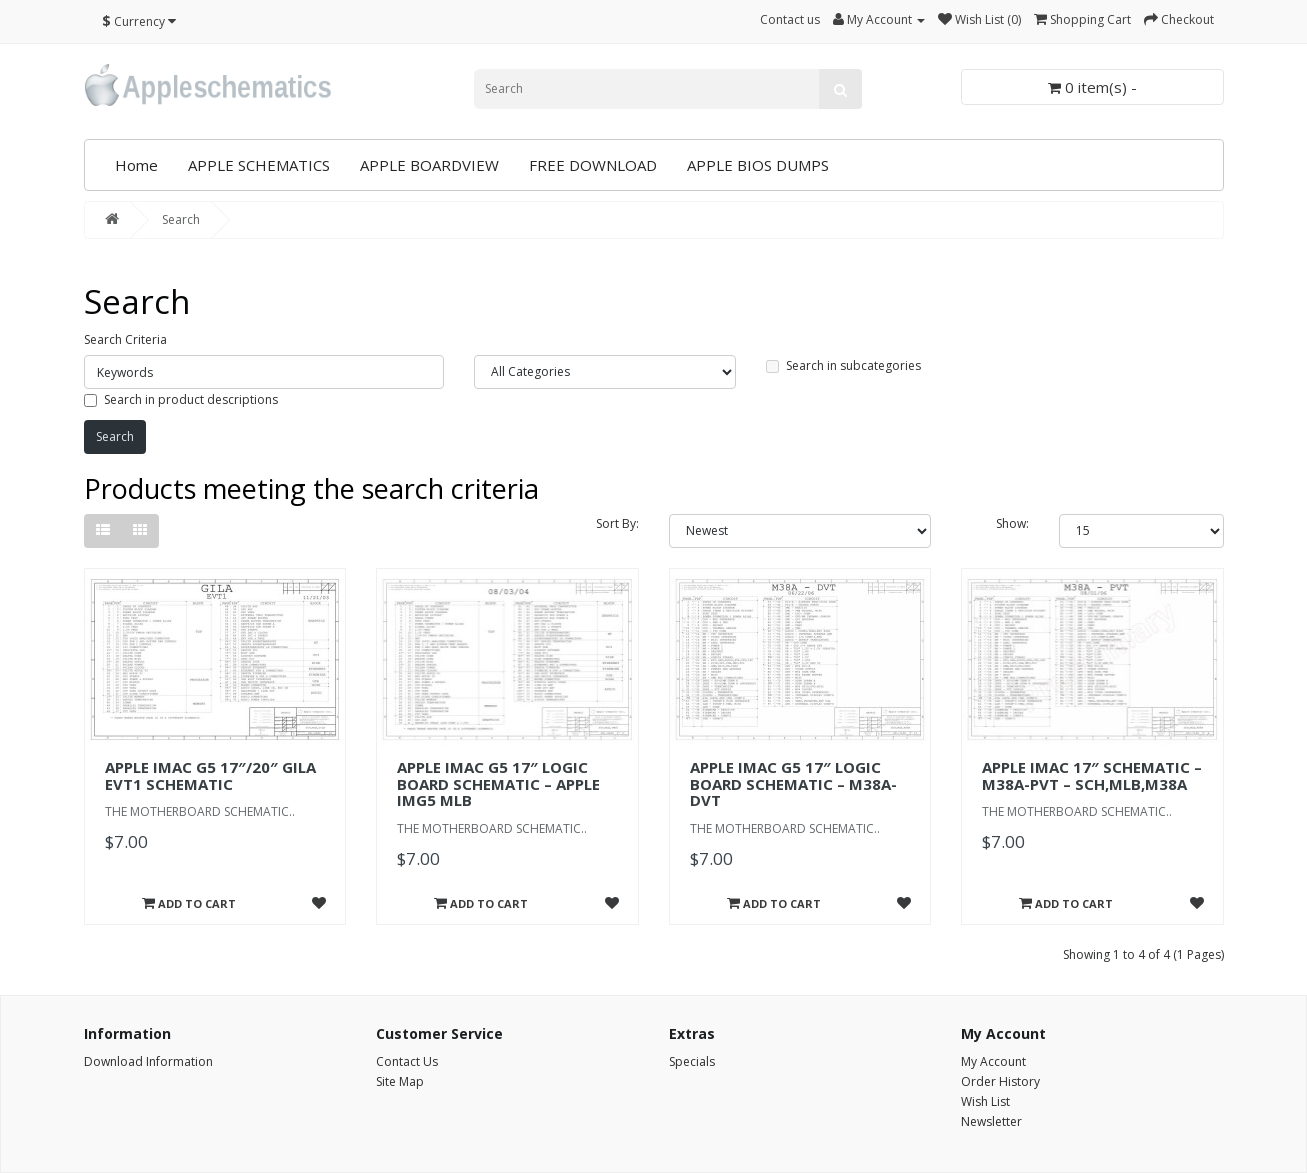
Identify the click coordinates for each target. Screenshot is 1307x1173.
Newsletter (991, 1121)
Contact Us (407, 1061)
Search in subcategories (843, 365)
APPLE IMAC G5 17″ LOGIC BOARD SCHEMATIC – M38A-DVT (793, 783)
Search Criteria (125, 339)
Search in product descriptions (181, 399)
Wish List (985, 1101)
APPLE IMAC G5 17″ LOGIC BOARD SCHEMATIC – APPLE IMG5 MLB (498, 783)
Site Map (400, 1081)
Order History (1000, 1081)
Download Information (148, 1061)
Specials (692, 1061)
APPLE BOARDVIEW (429, 165)
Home (136, 165)
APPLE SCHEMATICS (259, 165)
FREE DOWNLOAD (593, 165)
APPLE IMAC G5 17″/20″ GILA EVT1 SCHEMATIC (210, 775)
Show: (1012, 523)
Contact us (790, 19)
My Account (993, 1061)
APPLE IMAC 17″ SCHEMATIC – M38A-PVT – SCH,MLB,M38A (1092, 775)
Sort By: (617, 523)
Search (181, 219)
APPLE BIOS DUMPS (758, 165)
